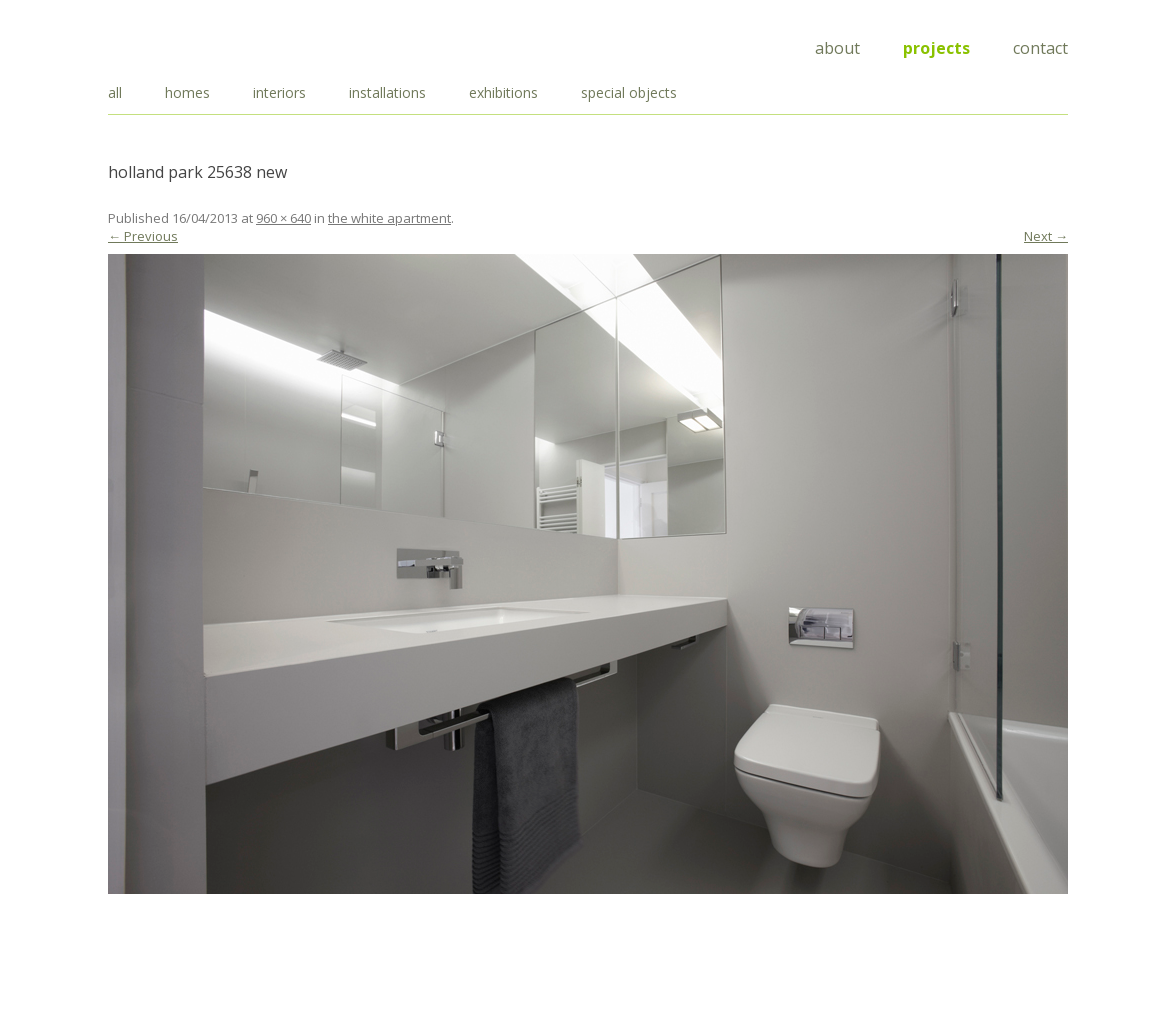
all (115, 92)
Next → (1046, 236)
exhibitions (503, 92)
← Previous (143, 236)
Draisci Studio (208, 44)
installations (387, 92)
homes (187, 92)
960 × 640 (283, 218)
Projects (936, 48)
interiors (279, 92)
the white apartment (389, 218)
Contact (1040, 48)
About (837, 48)
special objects (629, 92)
